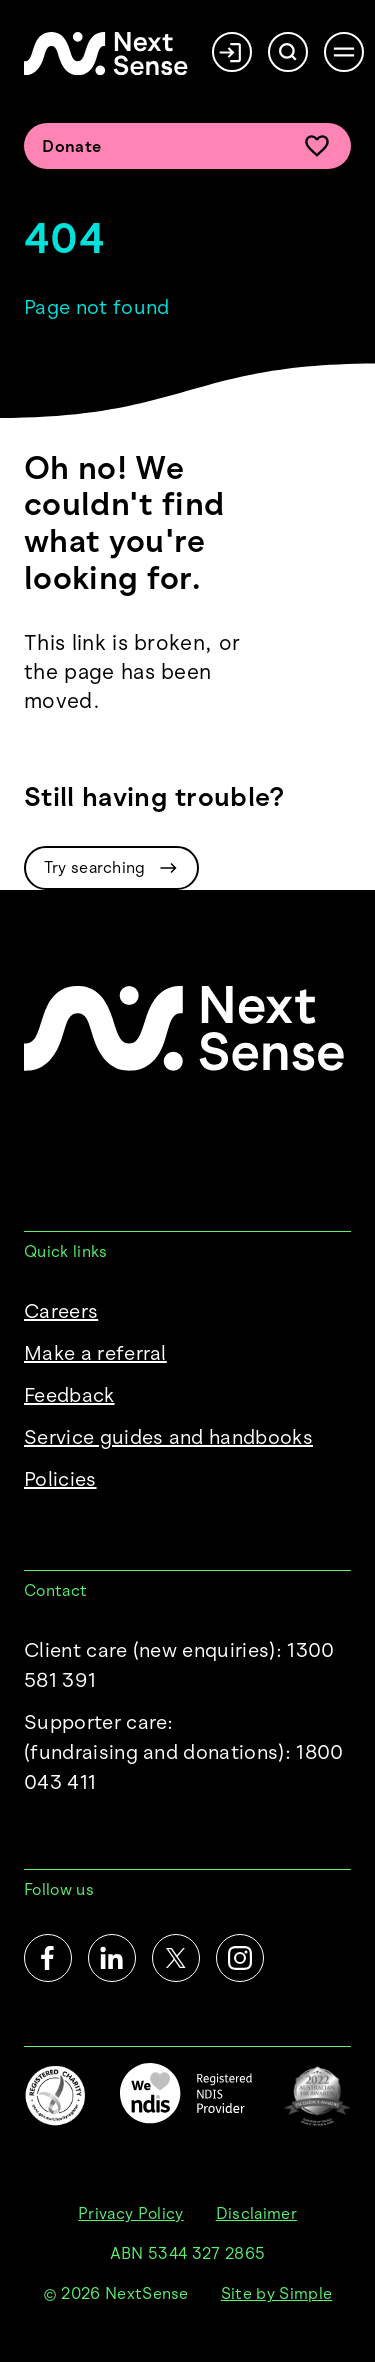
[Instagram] (240, 1958)
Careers (61, 1311)
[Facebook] (48, 1958)
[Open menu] (344, 52)
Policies (60, 1479)
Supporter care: (187, 1753)
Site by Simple (276, 2293)
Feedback (69, 1395)
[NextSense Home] (106, 53)
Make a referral (95, 1353)
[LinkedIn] (112, 1958)
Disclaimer (256, 2213)
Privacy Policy (130, 2213)
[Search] (288, 52)
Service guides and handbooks (168, 1437)
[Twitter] (176, 1958)
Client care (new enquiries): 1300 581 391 (179, 1665)
